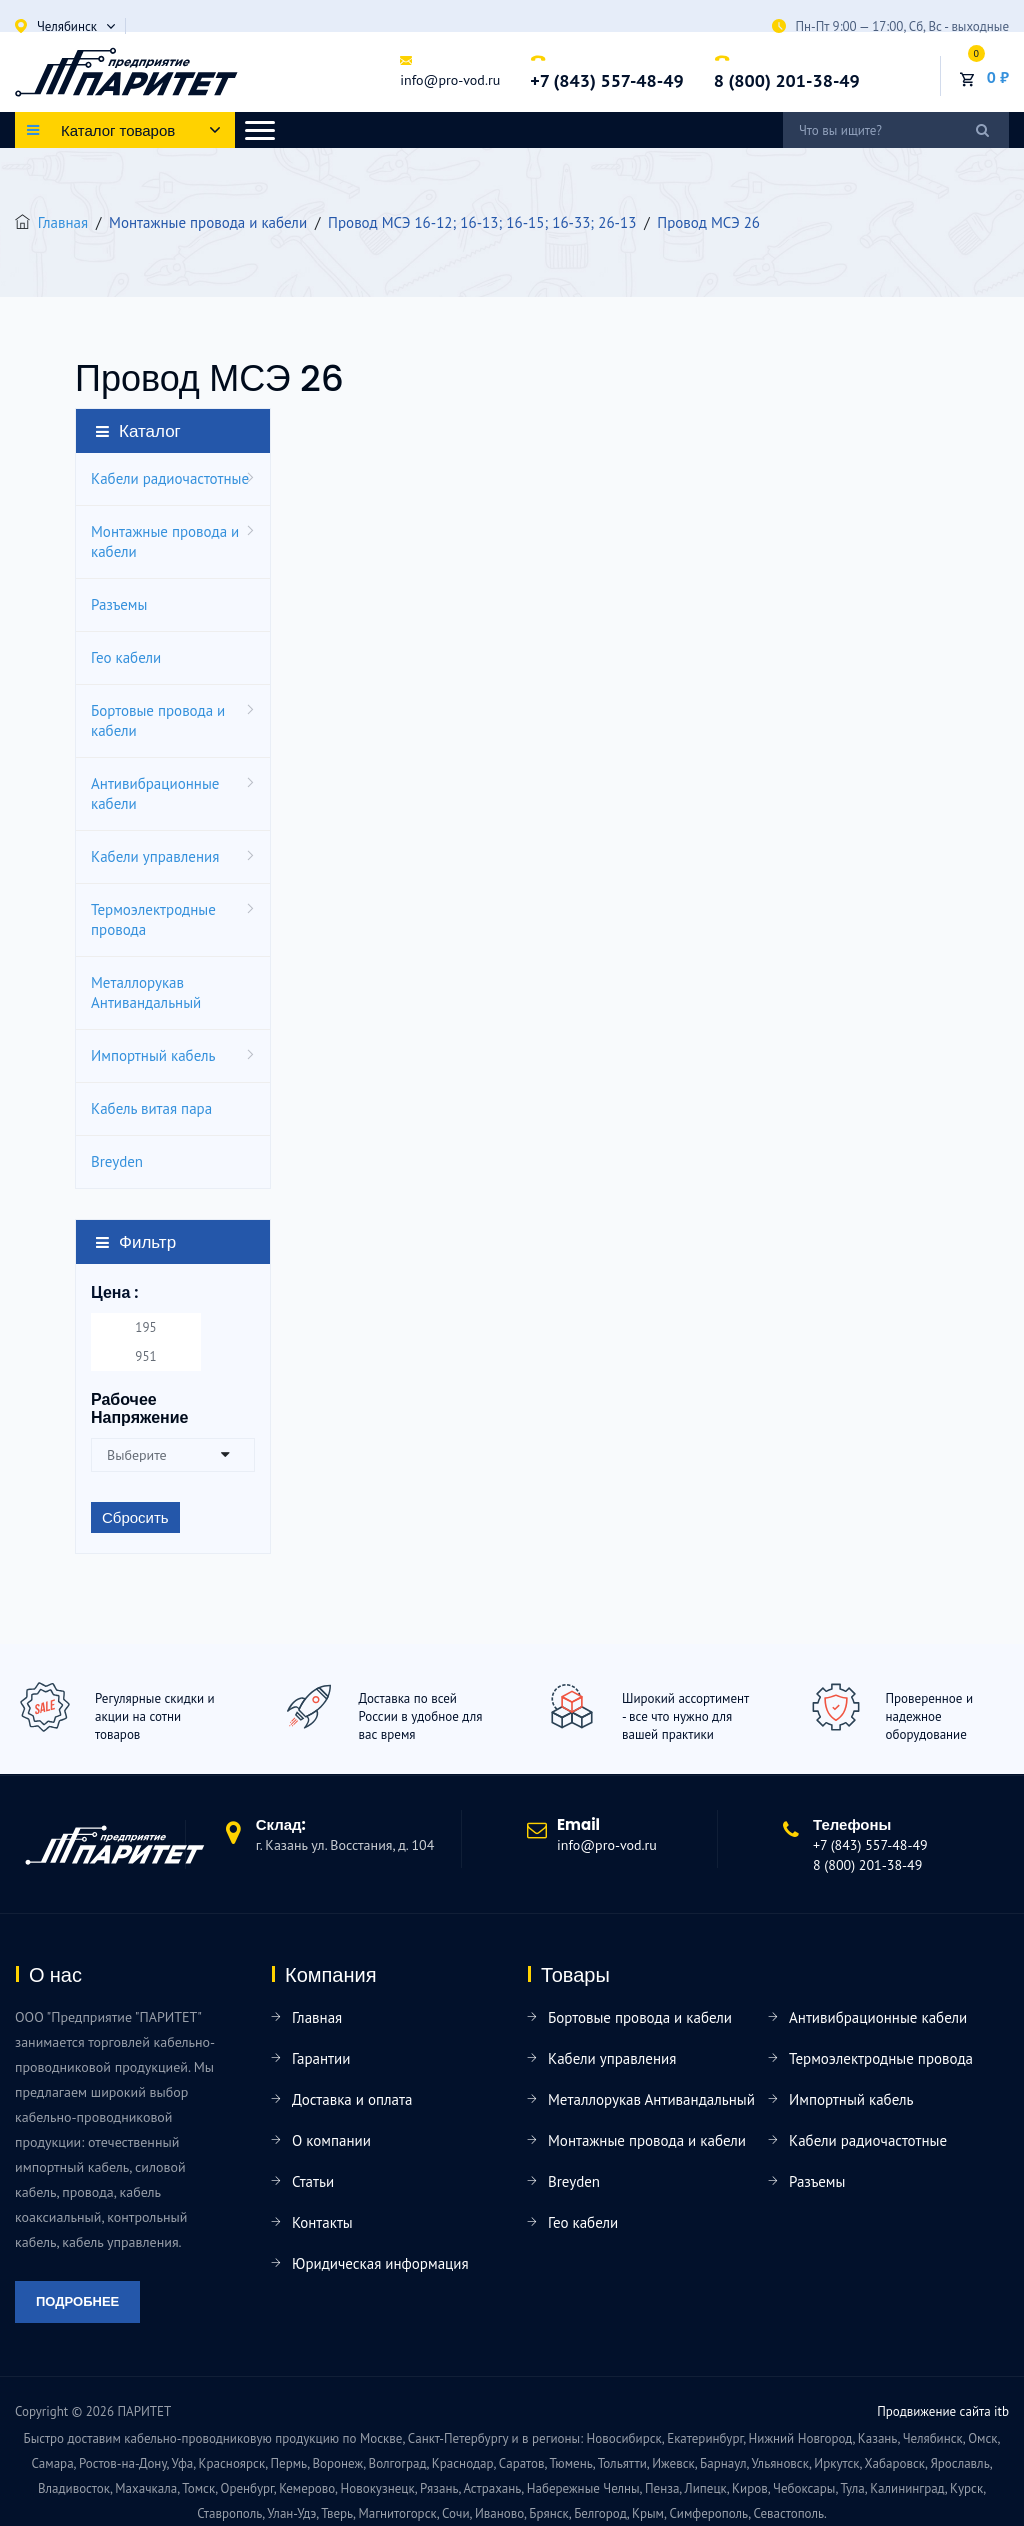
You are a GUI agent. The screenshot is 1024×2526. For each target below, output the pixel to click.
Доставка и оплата (352, 2099)
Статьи (313, 2181)
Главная (63, 222)
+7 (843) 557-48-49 (606, 80)
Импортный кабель (153, 1055)
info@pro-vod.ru (450, 80)
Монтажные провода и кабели (165, 541)
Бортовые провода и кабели (158, 720)
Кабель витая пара (151, 1108)
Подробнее (77, 2301)
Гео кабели (126, 657)
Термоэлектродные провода (153, 919)
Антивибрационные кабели (155, 793)
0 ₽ (998, 77)
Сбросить (135, 1517)
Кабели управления (155, 856)
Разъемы (119, 604)
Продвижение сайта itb (943, 2411)
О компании (331, 2140)
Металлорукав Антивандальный (146, 992)
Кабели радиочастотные (170, 478)
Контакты (322, 2222)
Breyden (117, 1161)
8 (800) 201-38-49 (787, 80)
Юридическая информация (380, 2263)
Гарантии (321, 2058)
